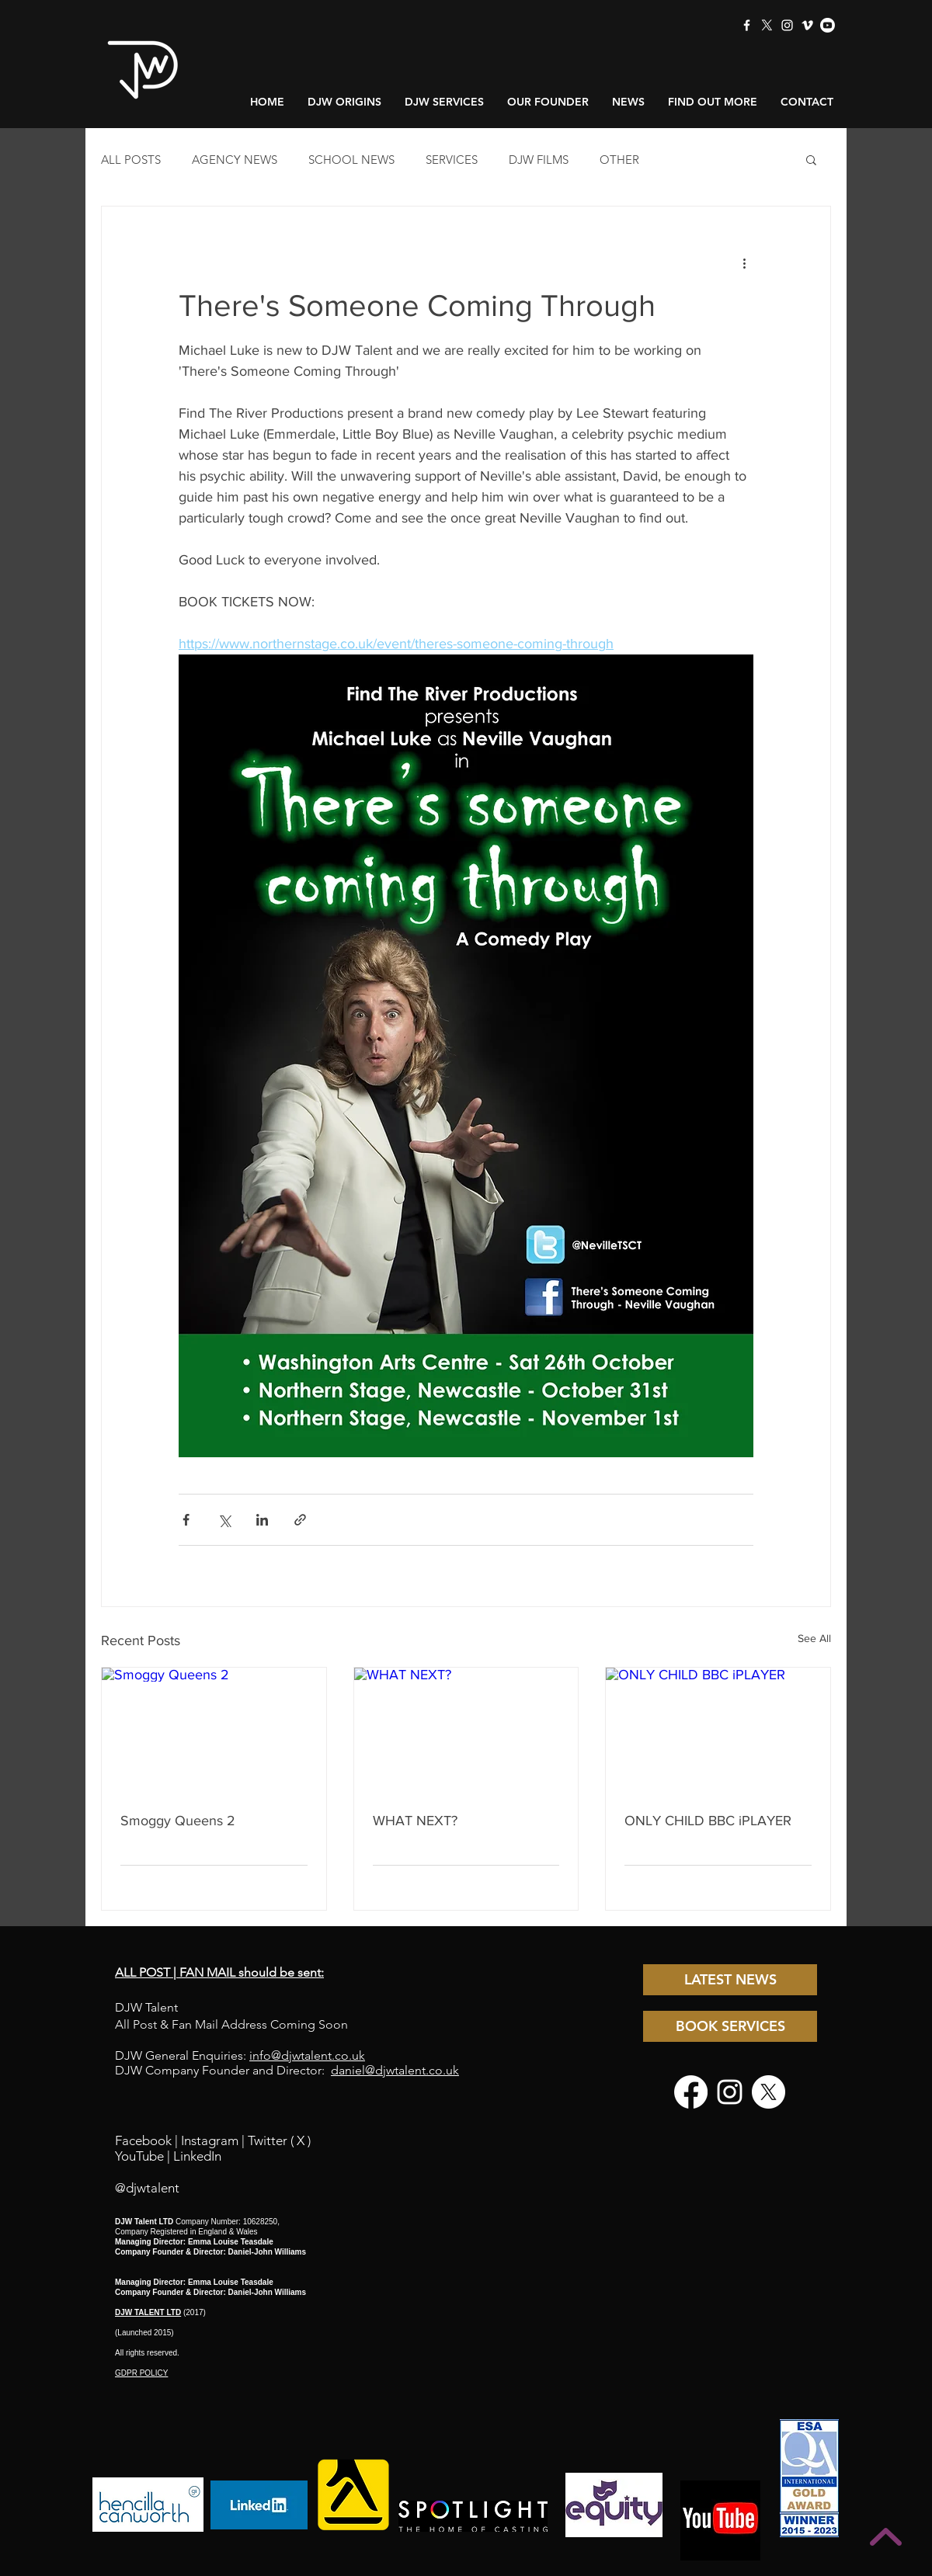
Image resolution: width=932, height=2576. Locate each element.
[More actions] (744, 262)
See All (814, 1638)
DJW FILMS (539, 159)
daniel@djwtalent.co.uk (395, 2070)
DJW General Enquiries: (240, 2055)
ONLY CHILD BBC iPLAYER (707, 1820)
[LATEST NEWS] (730, 1979)
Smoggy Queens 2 (177, 1820)
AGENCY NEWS (234, 159)
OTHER (619, 159)
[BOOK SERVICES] (730, 2026)
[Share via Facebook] (186, 1519)
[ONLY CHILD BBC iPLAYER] (718, 1730)
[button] (811, 159)
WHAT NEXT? (415, 1820)
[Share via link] (300, 1519)
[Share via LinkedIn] (262, 1519)
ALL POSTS (131, 159)
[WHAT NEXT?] (466, 1730)
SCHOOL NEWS (351, 159)
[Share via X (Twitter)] (224, 1519)
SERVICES (452, 159)
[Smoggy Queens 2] (214, 1730)
